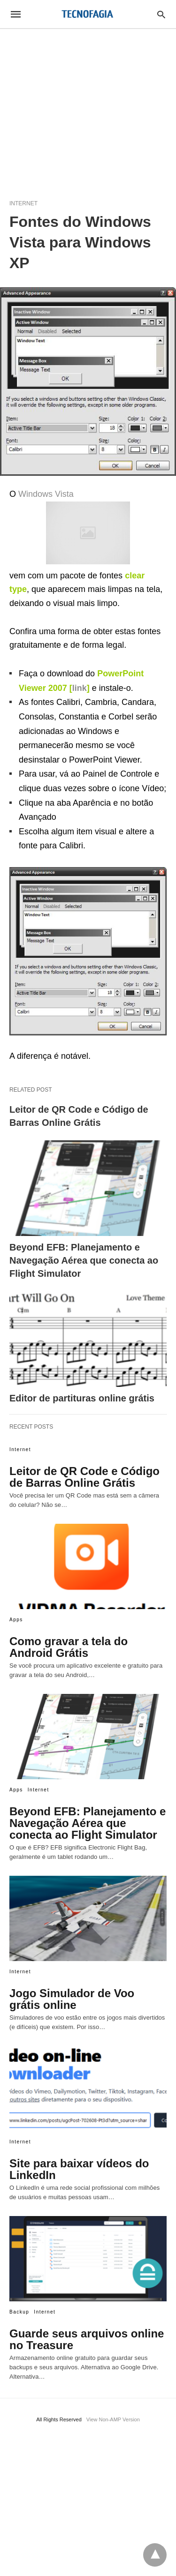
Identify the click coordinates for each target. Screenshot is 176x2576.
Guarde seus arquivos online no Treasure (86, 2339)
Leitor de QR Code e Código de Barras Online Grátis (84, 1477)
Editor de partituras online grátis (81, 1398)
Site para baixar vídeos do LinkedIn (79, 2169)
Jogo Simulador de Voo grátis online (71, 1999)
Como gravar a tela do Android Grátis (68, 1647)
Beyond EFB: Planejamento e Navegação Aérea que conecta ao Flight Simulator (83, 1260)
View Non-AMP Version (113, 2419)
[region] (88, 109)
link (79, 688)
